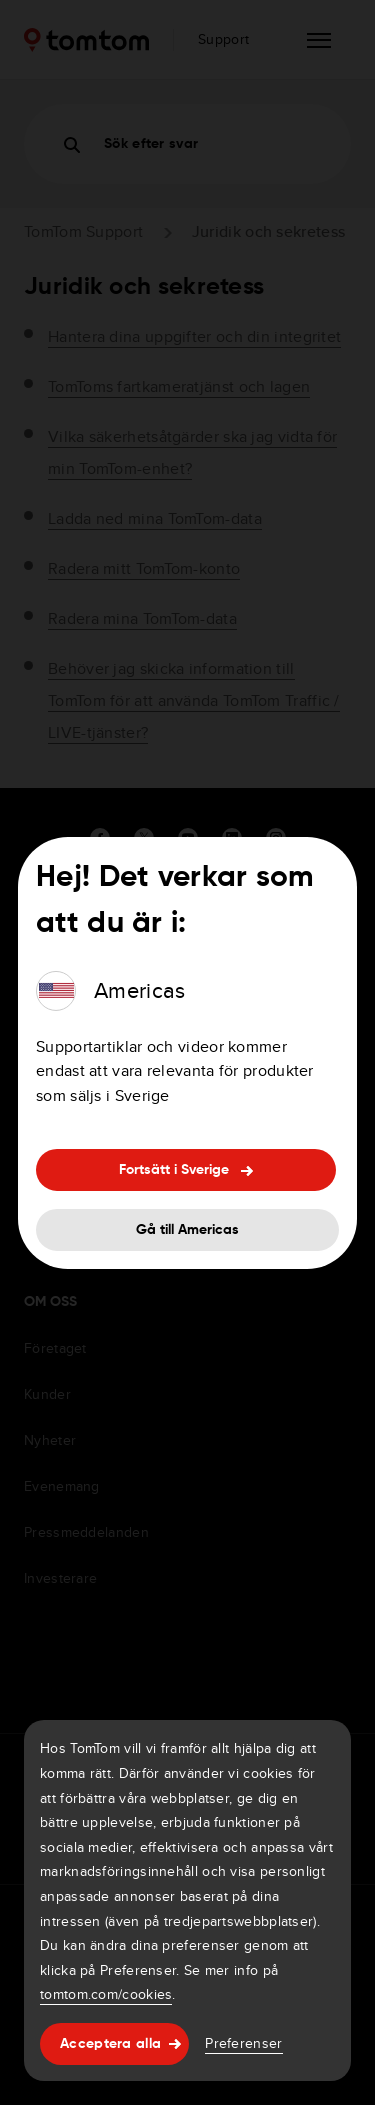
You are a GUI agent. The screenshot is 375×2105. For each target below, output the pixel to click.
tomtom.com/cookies (106, 1994)
